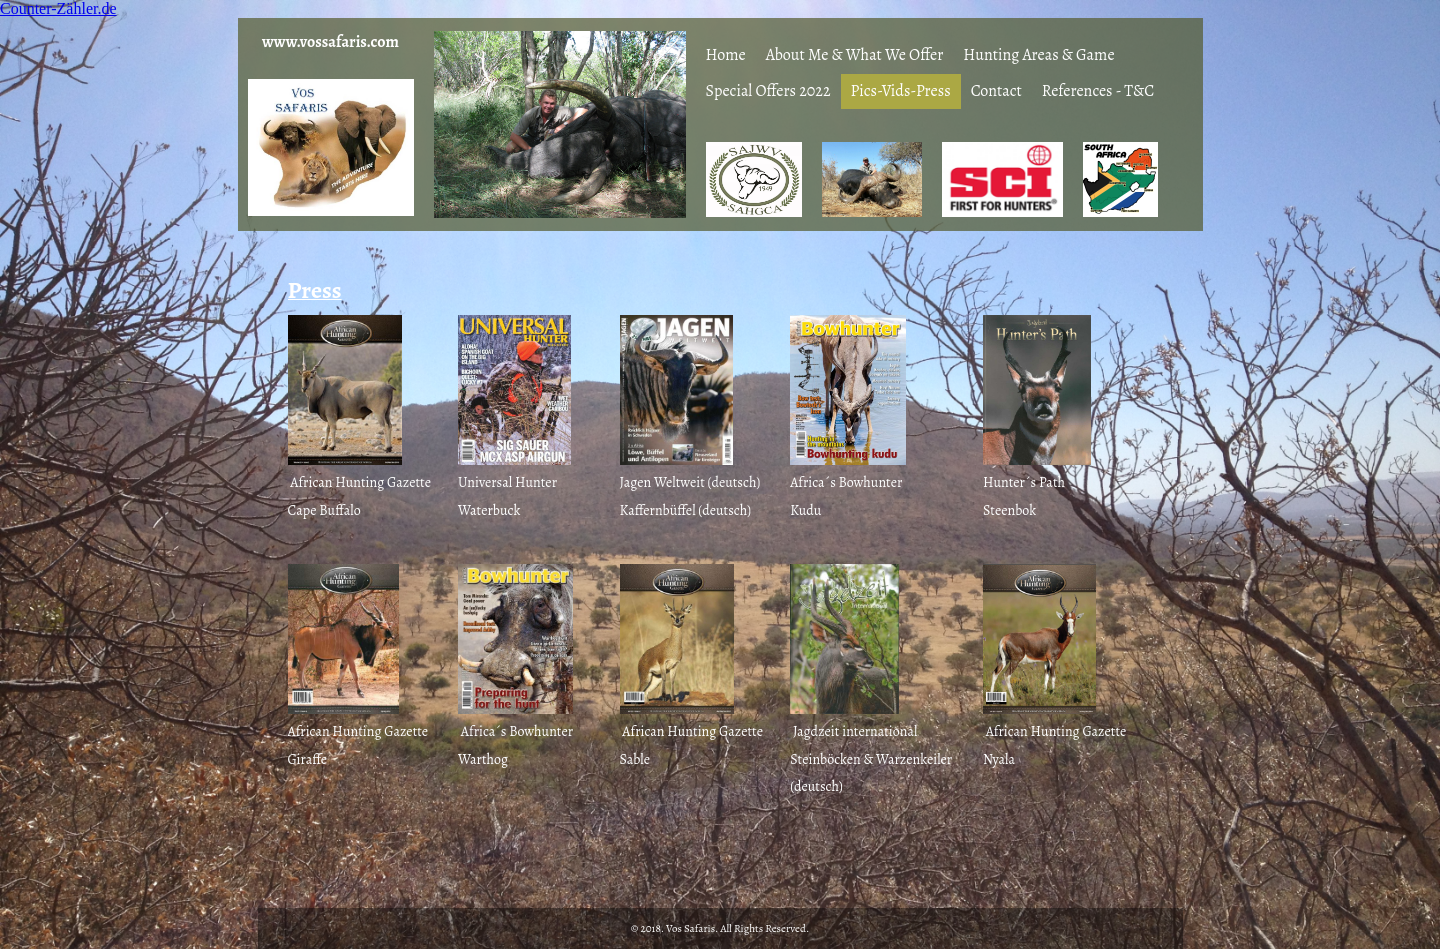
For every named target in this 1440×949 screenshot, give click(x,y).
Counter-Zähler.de (58, 8)
